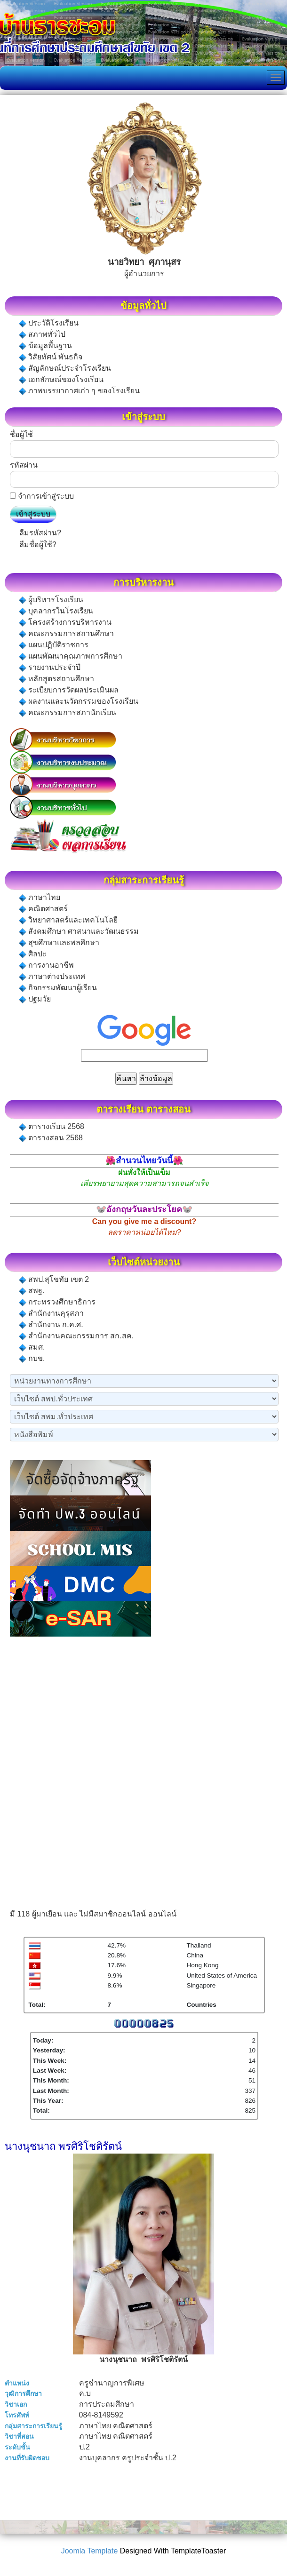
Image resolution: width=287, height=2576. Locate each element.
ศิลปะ (33, 954)
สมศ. (32, 1347)
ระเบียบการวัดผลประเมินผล (69, 690)
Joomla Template (89, 2551)
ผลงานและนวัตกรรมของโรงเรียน (78, 701)
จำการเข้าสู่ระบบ (46, 496)
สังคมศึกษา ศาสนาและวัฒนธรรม (79, 931)
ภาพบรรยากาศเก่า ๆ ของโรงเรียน (79, 391)
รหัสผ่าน (24, 465)
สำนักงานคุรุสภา (51, 1313)
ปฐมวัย (35, 999)
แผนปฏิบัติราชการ (53, 645)
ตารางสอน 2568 (51, 1138)
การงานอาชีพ (46, 965)
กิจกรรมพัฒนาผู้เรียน (58, 988)
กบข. (32, 1358)
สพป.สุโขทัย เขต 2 (54, 1279)
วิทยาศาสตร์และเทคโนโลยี (68, 920)
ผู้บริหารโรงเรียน (51, 600)
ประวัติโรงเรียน (49, 323)
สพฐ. (31, 1291)
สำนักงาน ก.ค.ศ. (51, 1324)
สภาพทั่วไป (42, 334)
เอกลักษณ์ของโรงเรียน (61, 379)
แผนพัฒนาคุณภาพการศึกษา (70, 656)
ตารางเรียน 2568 (51, 1126)
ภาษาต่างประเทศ (52, 976)
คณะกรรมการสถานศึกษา (66, 633)
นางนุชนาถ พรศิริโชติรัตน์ (63, 2146)
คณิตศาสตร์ (43, 909)
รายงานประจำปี (49, 667)
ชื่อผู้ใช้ (21, 434)
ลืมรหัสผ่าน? (40, 533)
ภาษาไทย (39, 897)
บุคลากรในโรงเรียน (56, 611)
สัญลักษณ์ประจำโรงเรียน (65, 368)
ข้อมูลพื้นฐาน (45, 346)
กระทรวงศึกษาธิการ (57, 1302)
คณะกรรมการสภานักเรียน (67, 712)
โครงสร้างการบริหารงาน (65, 622)
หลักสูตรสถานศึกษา (56, 679)
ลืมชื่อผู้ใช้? (37, 545)
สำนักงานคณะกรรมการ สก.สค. (76, 1336)
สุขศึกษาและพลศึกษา (59, 942)
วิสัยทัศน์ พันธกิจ (50, 357)
